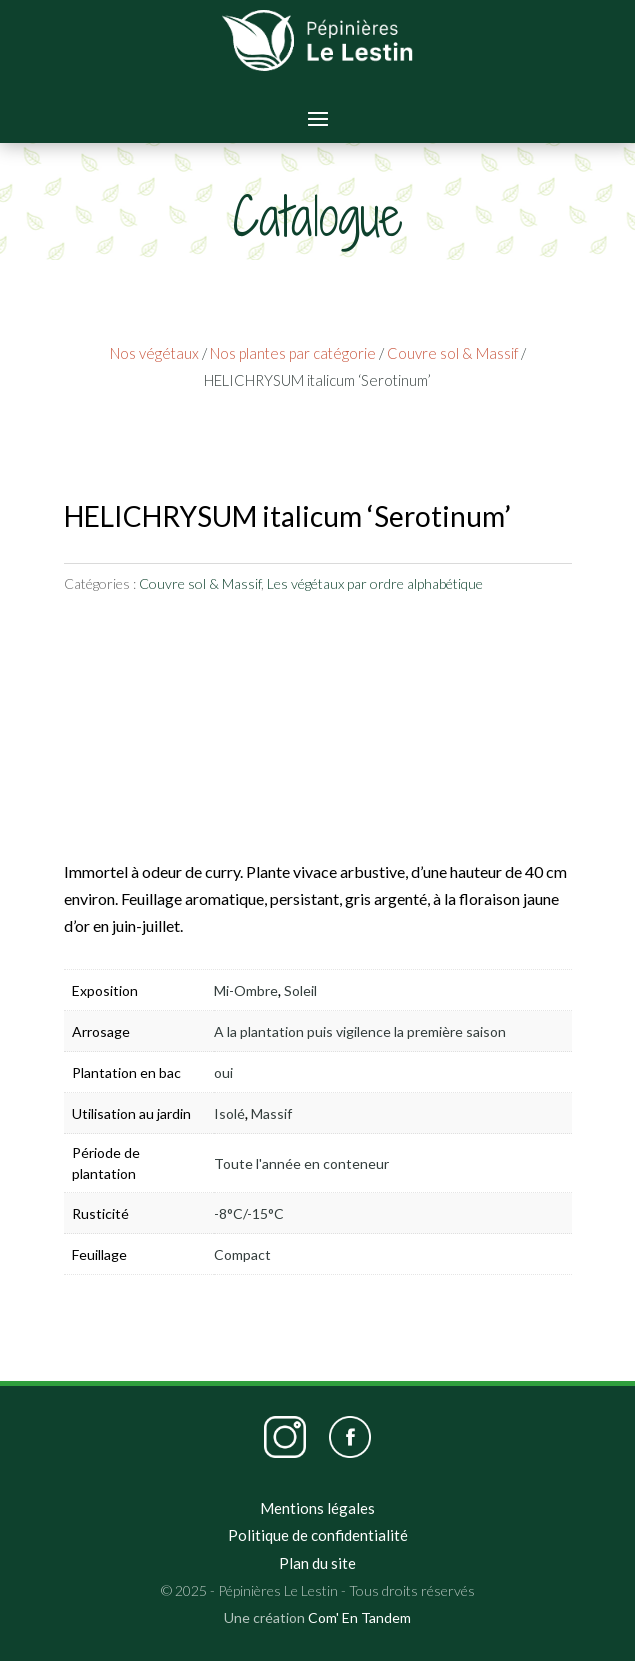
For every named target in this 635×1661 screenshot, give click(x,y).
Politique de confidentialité (318, 1535)
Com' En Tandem (359, 1617)
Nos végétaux (154, 353)
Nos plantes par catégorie (293, 353)
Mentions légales (317, 1508)
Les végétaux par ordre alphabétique (375, 583)
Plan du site (317, 1563)
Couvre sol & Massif (452, 353)
